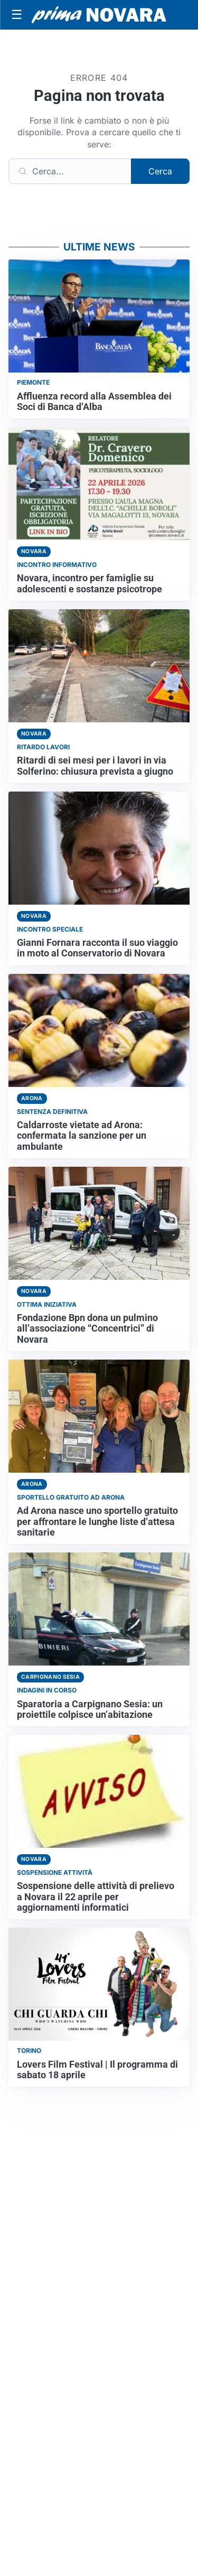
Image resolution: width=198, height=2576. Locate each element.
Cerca (160, 171)
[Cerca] (69, 171)
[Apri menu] (17, 15)
